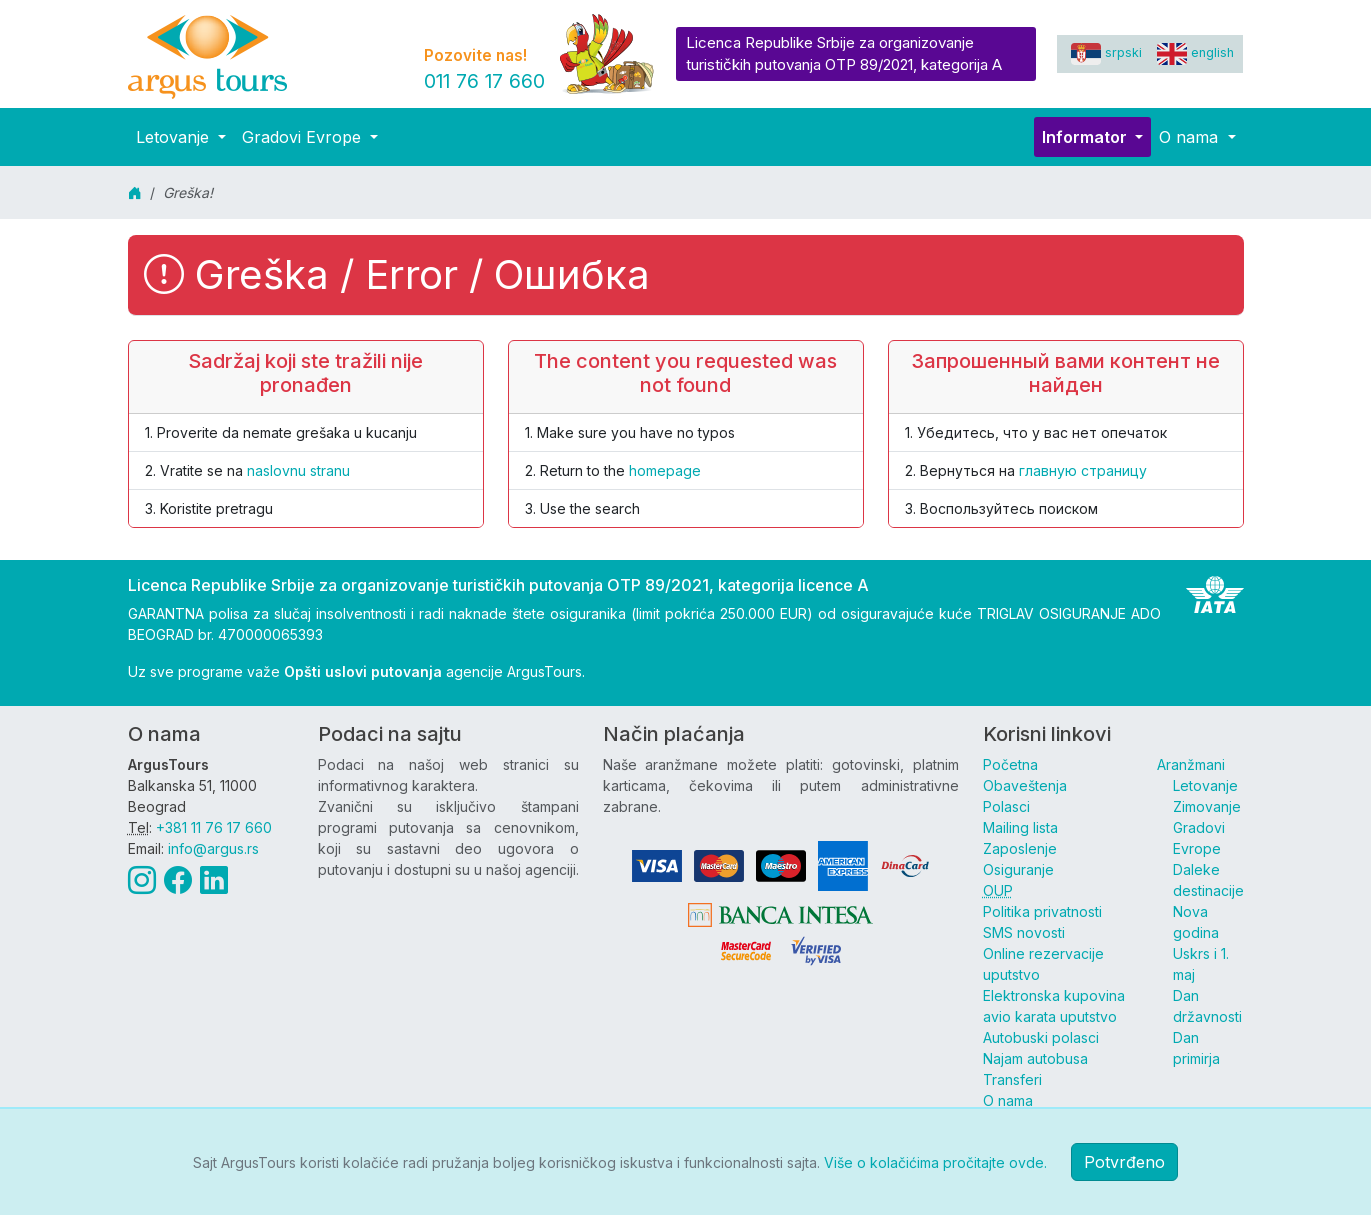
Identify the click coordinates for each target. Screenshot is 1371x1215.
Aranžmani (1191, 764)
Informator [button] (1086, 137)
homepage (665, 470)
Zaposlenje (1020, 848)
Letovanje (1205, 785)
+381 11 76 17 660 (214, 827)
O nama (1008, 1100)
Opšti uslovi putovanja (363, 671)
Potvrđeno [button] (1124, 1162)
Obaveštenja (1025, 785)
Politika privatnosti (1042, 911)
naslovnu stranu (298, 470)
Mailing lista (1020, 827)
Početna (1010, 764)
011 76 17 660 (484, 81)
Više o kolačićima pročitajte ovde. (935, 1162)
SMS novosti (1024, 932)
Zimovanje (1207, 806)
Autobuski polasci (1041, 1037)
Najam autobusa (1035, 1058)
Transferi (1012, 1079)
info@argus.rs (213, 848)
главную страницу (1083, 470)
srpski (1106, 52)
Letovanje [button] (175, 137)
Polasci (1006, 806)
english (1195, 52)
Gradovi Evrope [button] (304, 137)
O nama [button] (1191, 137)
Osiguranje (1018, 869)
